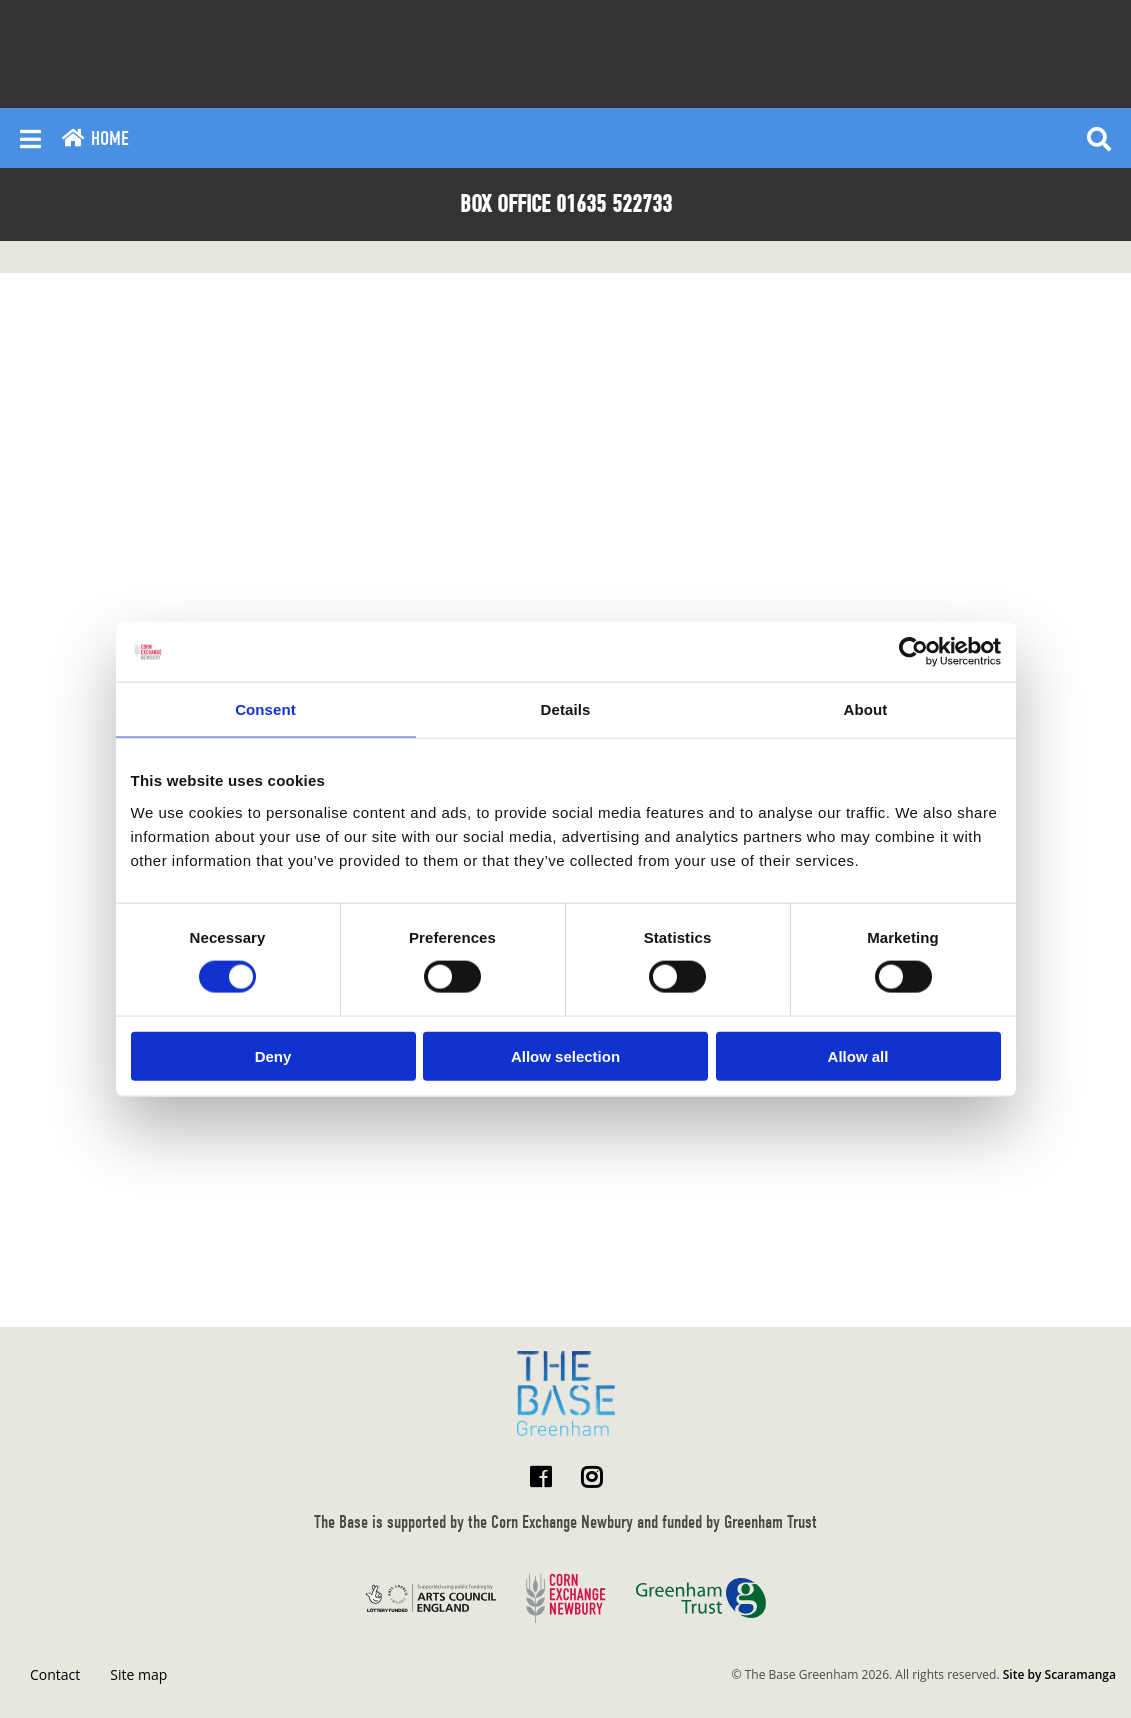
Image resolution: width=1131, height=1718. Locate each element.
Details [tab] (566, 709)
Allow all (858, 1055)
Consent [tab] (265, 709)
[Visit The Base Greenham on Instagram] (591, 1476)
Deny (273, 1055)
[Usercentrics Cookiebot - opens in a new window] (913, 652)
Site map (138, 1674)
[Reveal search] (1099, 138)
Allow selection (565, 1055)
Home (95, 138)
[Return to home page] (566, 1393)
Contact (55, 1674)
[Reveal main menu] (30, 138)
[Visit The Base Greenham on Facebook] (540, 1476)
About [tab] (866, 709)
